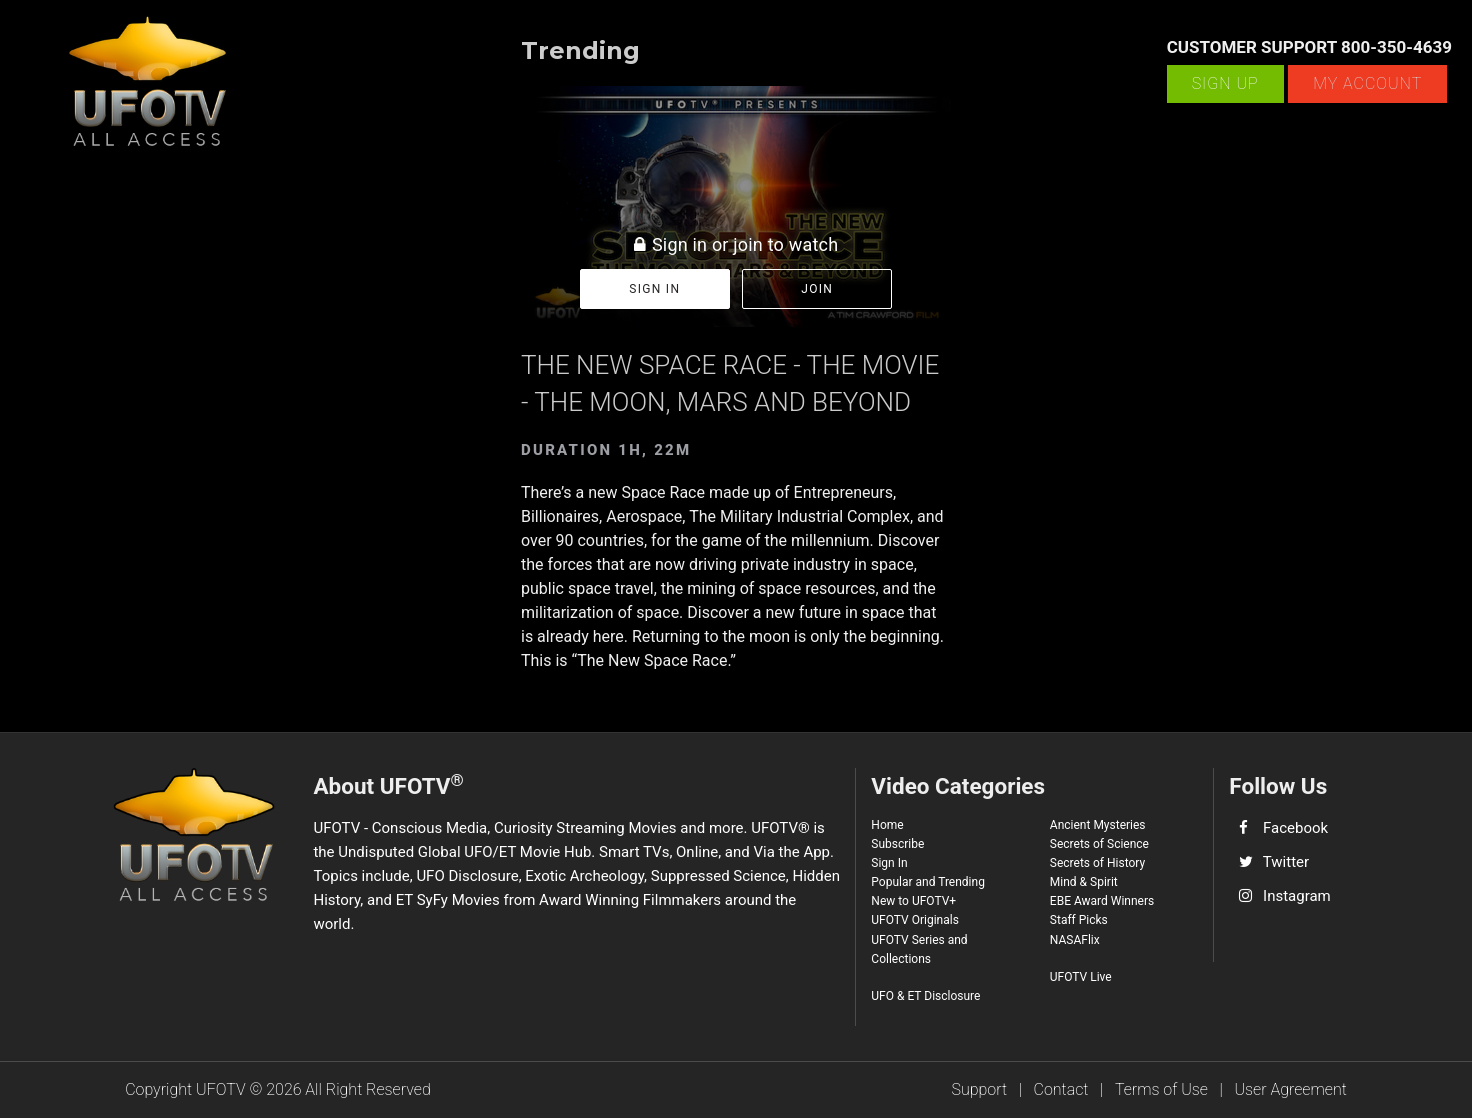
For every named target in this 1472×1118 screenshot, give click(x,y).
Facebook (1295, 828)
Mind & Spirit (1084, 882)
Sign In (889, 863)
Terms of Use (1161, 1089)
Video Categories (958, 786)
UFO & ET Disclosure (925, 996)
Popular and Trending (928, 882)
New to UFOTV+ (913, 901)
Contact (1061, 1089)
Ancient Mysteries (1098, 825)
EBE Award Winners (1102, 901)
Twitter (1286, 862)
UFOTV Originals (915, 920)
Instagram (1297, 896)
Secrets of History (1097, 863)
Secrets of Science (1099, 844)
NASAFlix (1075, 940)
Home (887, 825)
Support (980, 1089)
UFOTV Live (1081, 977)
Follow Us (1278, 786)
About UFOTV (388, 784)
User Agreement (1290, 1089)
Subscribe (897, 844)
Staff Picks (1079, 920)
